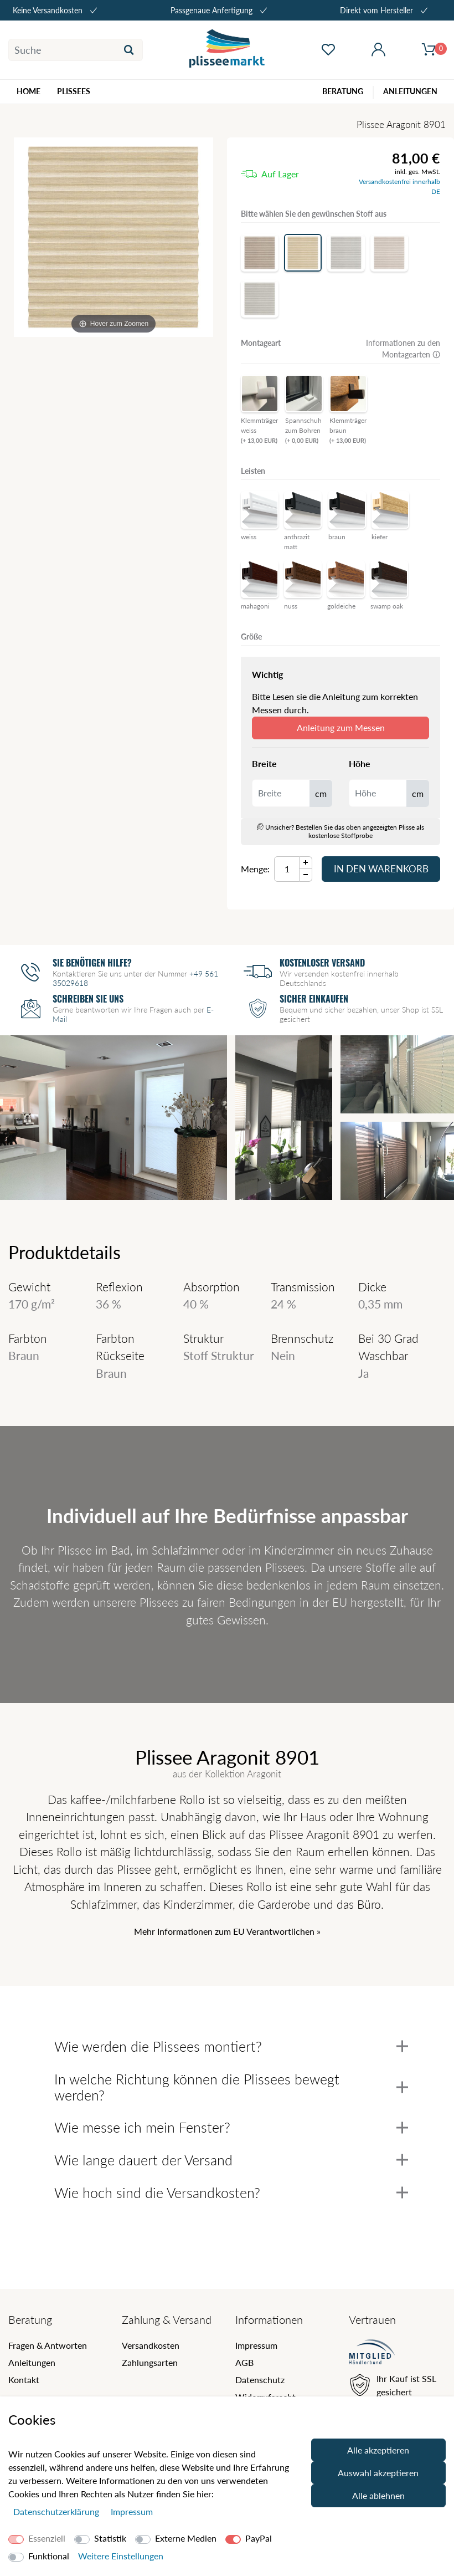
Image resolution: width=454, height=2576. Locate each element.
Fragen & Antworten (47, 2345)
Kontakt (23, 2379)
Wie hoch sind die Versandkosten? (230, 2192)
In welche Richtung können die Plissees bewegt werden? (230, 2087)
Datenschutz (260, 2379)
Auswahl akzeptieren (378, 2472)
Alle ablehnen (378, 2495)
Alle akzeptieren (378, 2450)
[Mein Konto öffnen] (378, 49)
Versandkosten (150, 2345)
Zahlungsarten (150, 2362)
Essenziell (46, 2538)
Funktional (48, 2556)
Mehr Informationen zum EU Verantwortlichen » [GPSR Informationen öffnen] (227, 1931)
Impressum (256, 2345)
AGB (244, 2362)
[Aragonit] (113, 237)
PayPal (258, 2538)
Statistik (110, 2538)
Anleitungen (31, 2362)
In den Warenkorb (381, 869)
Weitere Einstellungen (120, 2556)
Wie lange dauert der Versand (230, 2159)
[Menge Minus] (306, 875)
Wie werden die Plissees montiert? (230, 2046)
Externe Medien (185, 2538)
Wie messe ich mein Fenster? (230, 2127)
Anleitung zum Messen (341, 727)
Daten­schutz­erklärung (57, 2511)
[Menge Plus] (306, 862)
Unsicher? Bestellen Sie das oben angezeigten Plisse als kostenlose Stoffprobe (340, 831)
